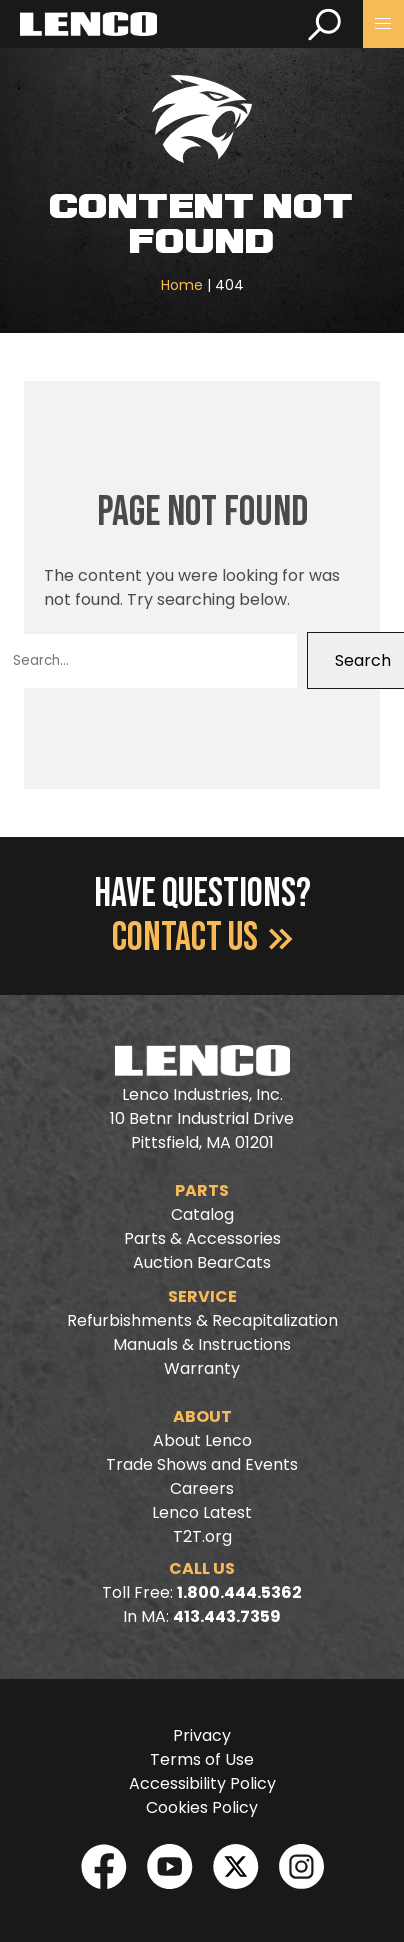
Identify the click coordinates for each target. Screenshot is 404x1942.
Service (202, 1296)
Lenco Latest (202, 1512)
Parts (202, 1190)
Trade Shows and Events (202, 1464)
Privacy (202, 1735)
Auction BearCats (202, 1262)
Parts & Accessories (202, 1238)
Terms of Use (202, 1759)
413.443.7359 (227, 1616)
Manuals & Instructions (202, 1344)
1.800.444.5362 (239, 1592)
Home (182, 285)
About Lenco (202, 1440)
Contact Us (202, 938)
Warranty (202, 1368)
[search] (324, 24)
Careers (202, 1488)
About (202, 1416)
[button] (383, 24)
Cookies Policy (202, 1807)
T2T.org (202, 1536)
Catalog (202, 1214)
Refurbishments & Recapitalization (202, 1320)
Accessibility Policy (202, 1783)
